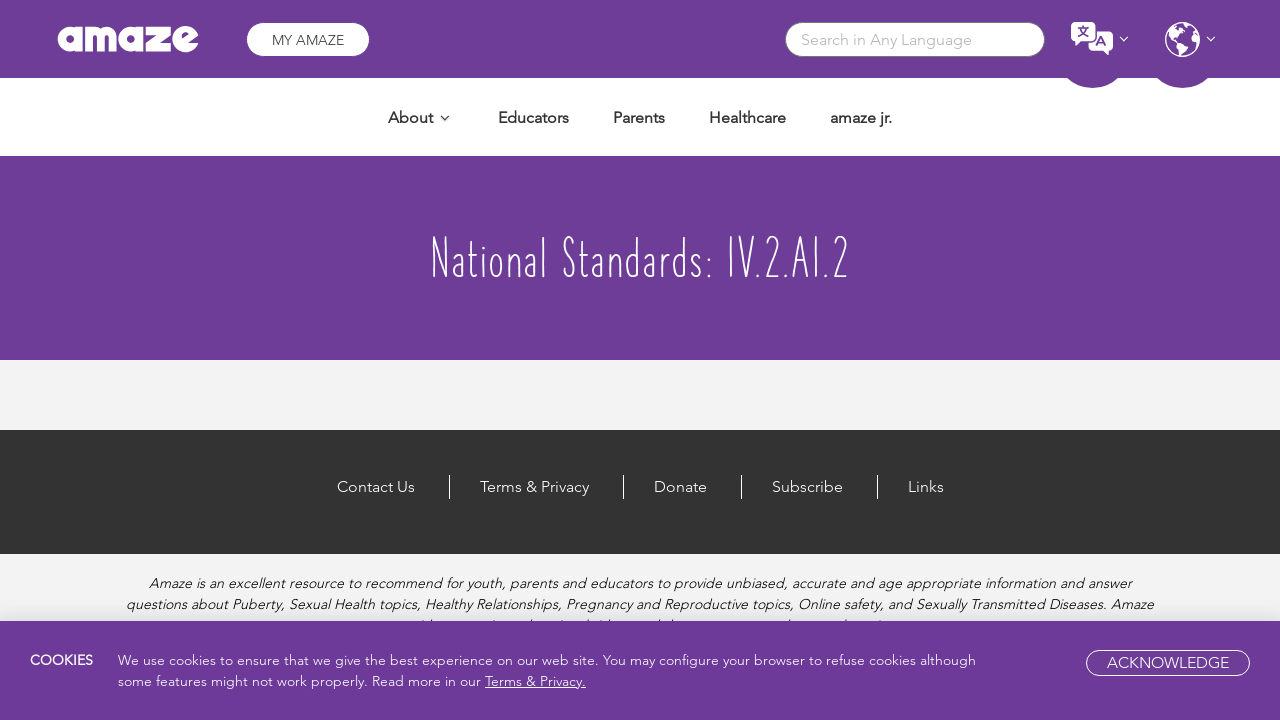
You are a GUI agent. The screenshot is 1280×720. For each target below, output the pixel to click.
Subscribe (807, 486)
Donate (680, 486)
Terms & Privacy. (535, 681)
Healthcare (747, 117)
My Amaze (308, 40)
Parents (639, 117)
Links (926, 486)
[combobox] (915, 39)
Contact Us (376, 486)
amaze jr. (861, 117)
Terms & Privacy (534, 486)
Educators (533, 117)
